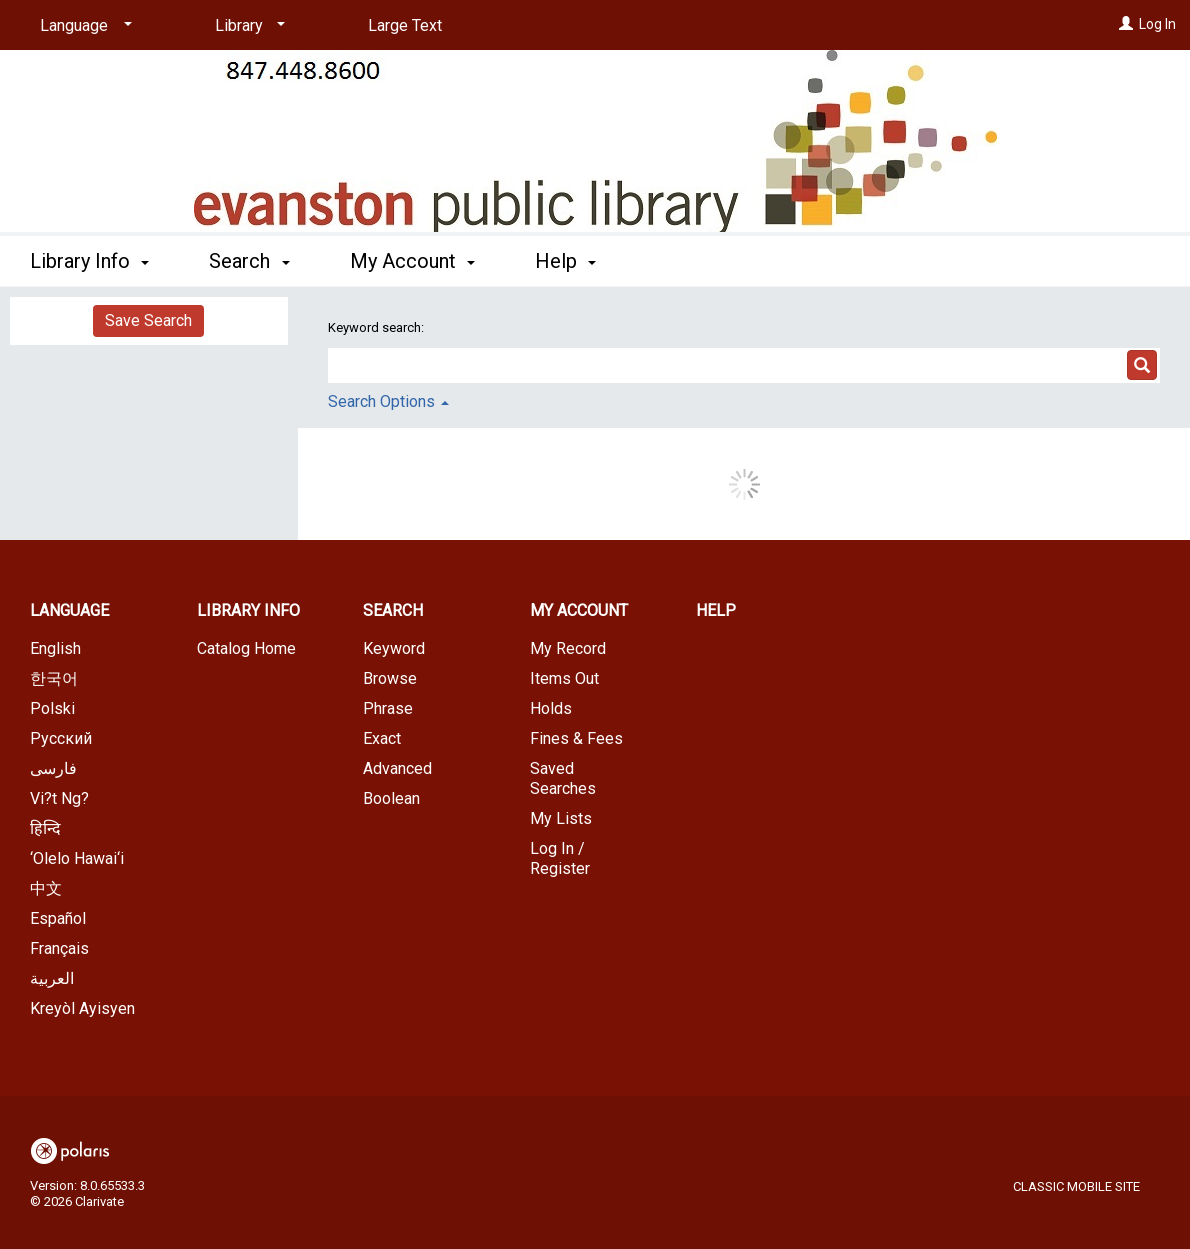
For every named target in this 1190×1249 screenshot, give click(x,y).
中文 (46, 888)
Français (59, 948)
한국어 (54, 678)
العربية (52, 978)
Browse (390, 678)
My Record (568, 648)
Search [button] (249, 261)
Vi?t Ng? (59, 798)
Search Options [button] (388, 401)
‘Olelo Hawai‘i (77, 858)
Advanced (397, 768)
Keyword (394, 648)
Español (58, 918)
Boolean (391, 798)
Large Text (405, 25)
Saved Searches (563, 778)
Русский (61, 738)
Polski (52, 708)
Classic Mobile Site (1076, 1186)
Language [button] (69, 610)
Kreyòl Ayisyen (82, 1008)
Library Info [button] (89, 261)
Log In (1157, 24)
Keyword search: (377, 327)
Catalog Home (246, 648)
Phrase (388, 708)
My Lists (561, 818)
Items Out (564, 678)
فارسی (53, 768)
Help (716, 610)
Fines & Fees (576, 738)
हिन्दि (45, 828)
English (55, 648)
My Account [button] (412, 261)
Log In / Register (560, 858)
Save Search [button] (148, 320)
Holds (551, 708)
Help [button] (565, 261)
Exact (382, 738)
